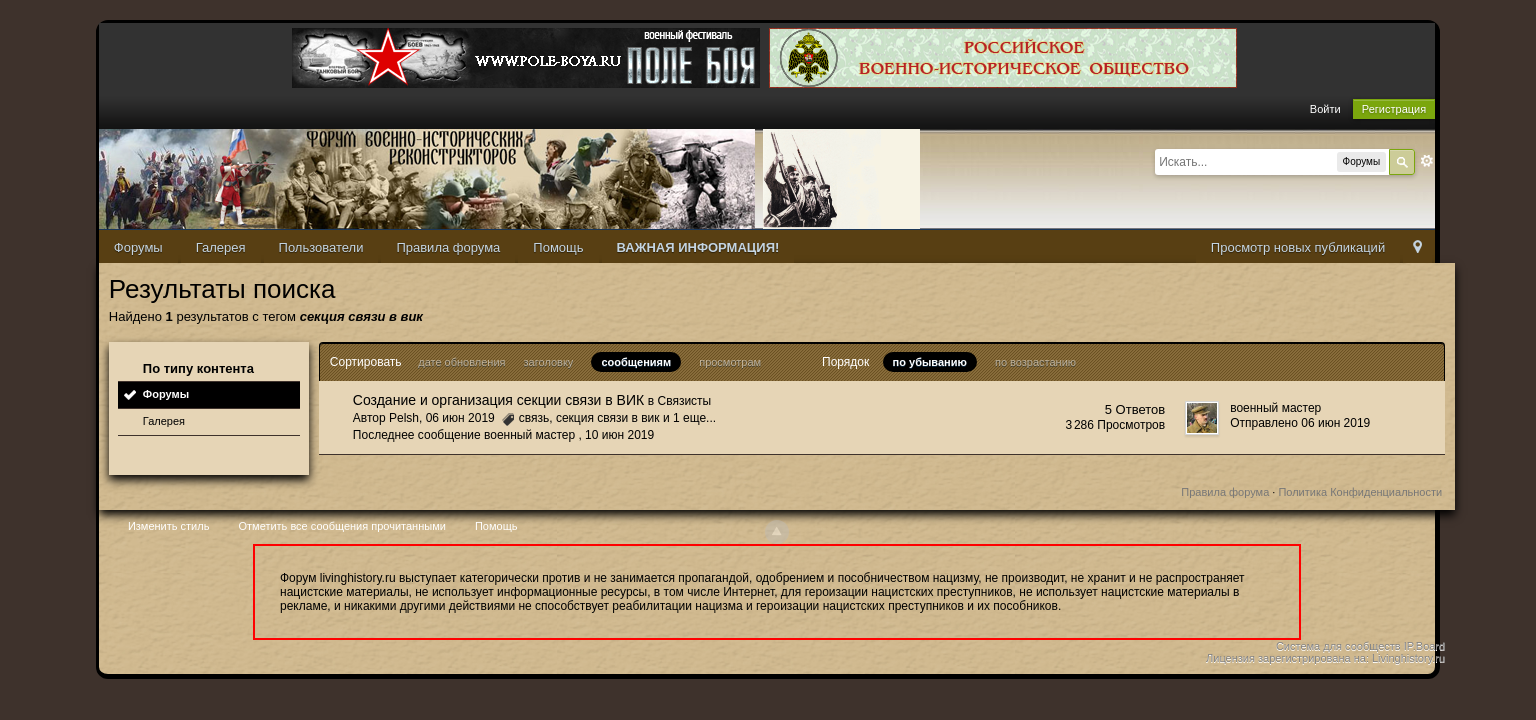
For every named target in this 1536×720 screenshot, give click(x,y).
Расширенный (1427, 161)
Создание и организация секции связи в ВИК (498, 400)
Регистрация (1394, 109)
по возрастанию (1035, 362)
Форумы (138, 247)
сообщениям (636, 362)
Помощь (558, 247)
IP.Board (1424, 646)
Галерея (221, 247)
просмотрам (730, 362)
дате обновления (461, 362)
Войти (1325, 109)
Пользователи (321, 247)
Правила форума (448, 247)
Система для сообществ (1338, 646)
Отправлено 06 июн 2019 (1300, 423)
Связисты (685, 401)
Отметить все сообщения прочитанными (341, 526)
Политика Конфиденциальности (1360, 492)
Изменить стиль (169, 526)
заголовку (549, 362)
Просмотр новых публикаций (1298, 247)
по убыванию (930, 362)
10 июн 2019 (619, 435)
